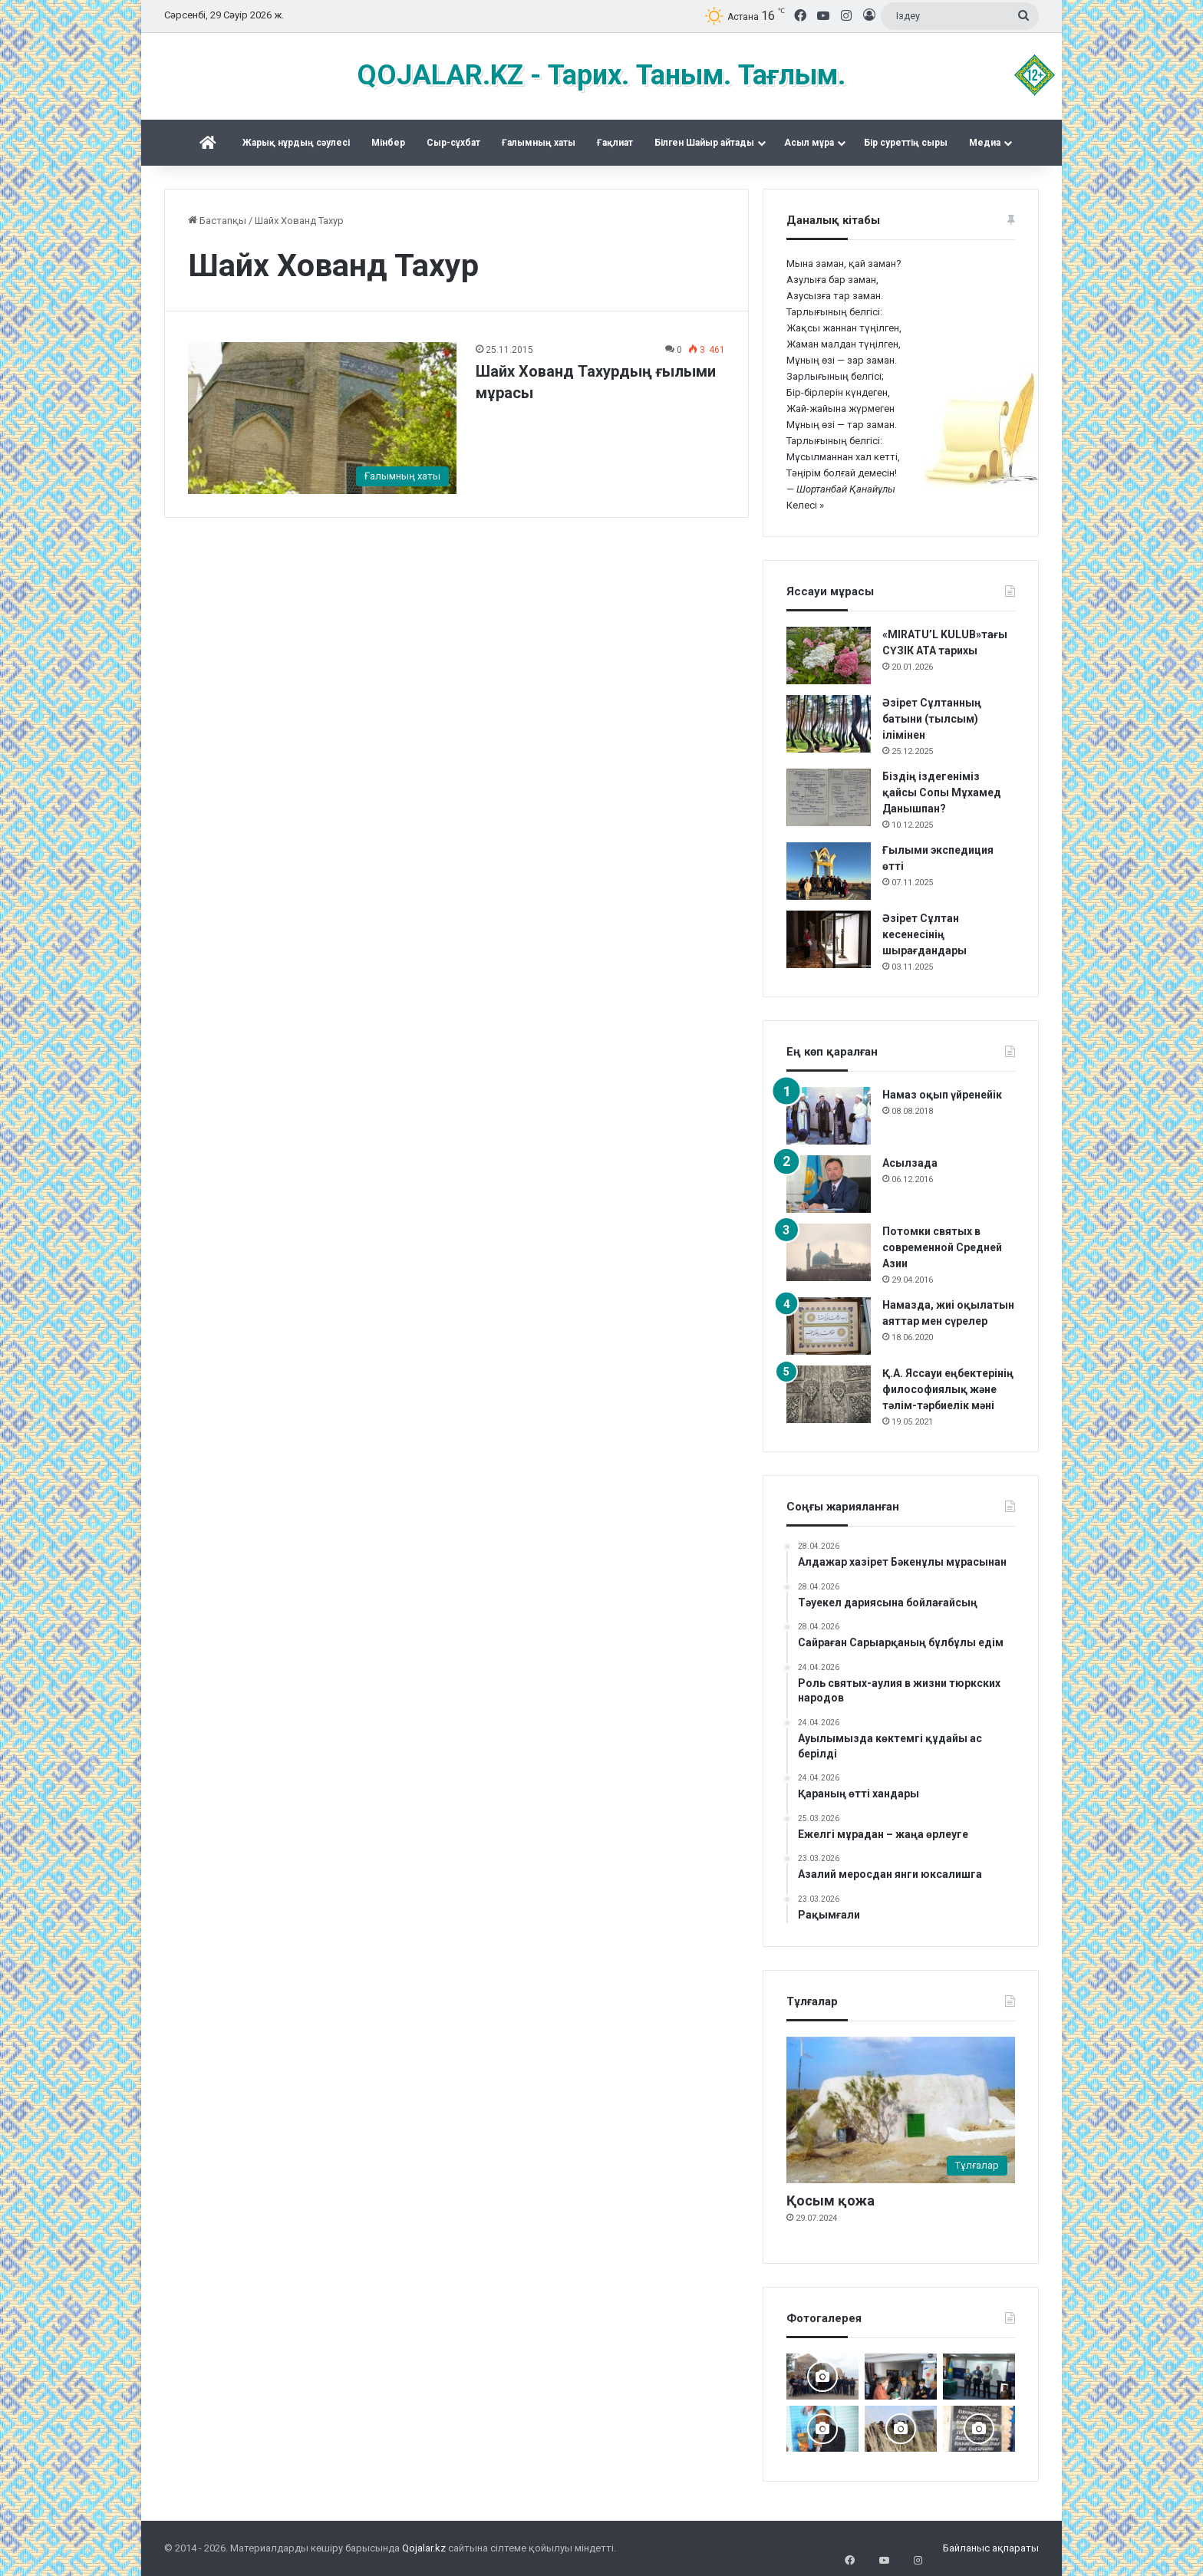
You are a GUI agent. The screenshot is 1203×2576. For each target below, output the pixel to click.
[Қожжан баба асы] (979, 2429)
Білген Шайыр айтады (704, 142)
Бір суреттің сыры (906, 142)
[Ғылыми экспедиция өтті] (828, 871)
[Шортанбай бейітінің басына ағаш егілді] (901, 2429)
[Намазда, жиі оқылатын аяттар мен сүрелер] (828, 1326)
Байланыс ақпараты (991, 2548)
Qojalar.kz (424, 2548)
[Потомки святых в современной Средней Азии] (828, 1252)
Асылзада (910, 1163)
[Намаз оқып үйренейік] (828, 1116)
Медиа (984, 142)
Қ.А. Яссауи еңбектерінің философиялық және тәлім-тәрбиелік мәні (947, 1389)
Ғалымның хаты (538, 142)
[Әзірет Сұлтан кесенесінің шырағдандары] (828, 939)
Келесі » (805, 505)
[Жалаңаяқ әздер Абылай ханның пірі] (979, 2377)
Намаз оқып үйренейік (942, 1095)
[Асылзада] (828, 1184)
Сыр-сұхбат (453, 142)
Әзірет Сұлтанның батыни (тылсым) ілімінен (931, 719)
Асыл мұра (809, 142)
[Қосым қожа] (900, 2110)
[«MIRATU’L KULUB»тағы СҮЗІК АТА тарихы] (828, 655)
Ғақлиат (615, 142)
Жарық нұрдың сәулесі (296, 142)
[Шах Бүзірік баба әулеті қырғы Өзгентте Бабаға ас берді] (822, 2377)
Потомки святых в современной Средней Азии (942, 1247)
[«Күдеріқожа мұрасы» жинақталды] (901, 2377)
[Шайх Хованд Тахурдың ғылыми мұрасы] (322, 417)
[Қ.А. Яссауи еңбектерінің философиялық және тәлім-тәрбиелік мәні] (828, 1394)
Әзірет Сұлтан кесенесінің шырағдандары (924, 934)
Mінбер (388, 142)
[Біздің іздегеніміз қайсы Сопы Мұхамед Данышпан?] (828, 797)
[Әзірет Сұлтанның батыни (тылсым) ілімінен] (828, 724)
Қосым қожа (830, 2200)
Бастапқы (217, 220)
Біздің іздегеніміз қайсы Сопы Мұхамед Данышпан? (941, 792)
